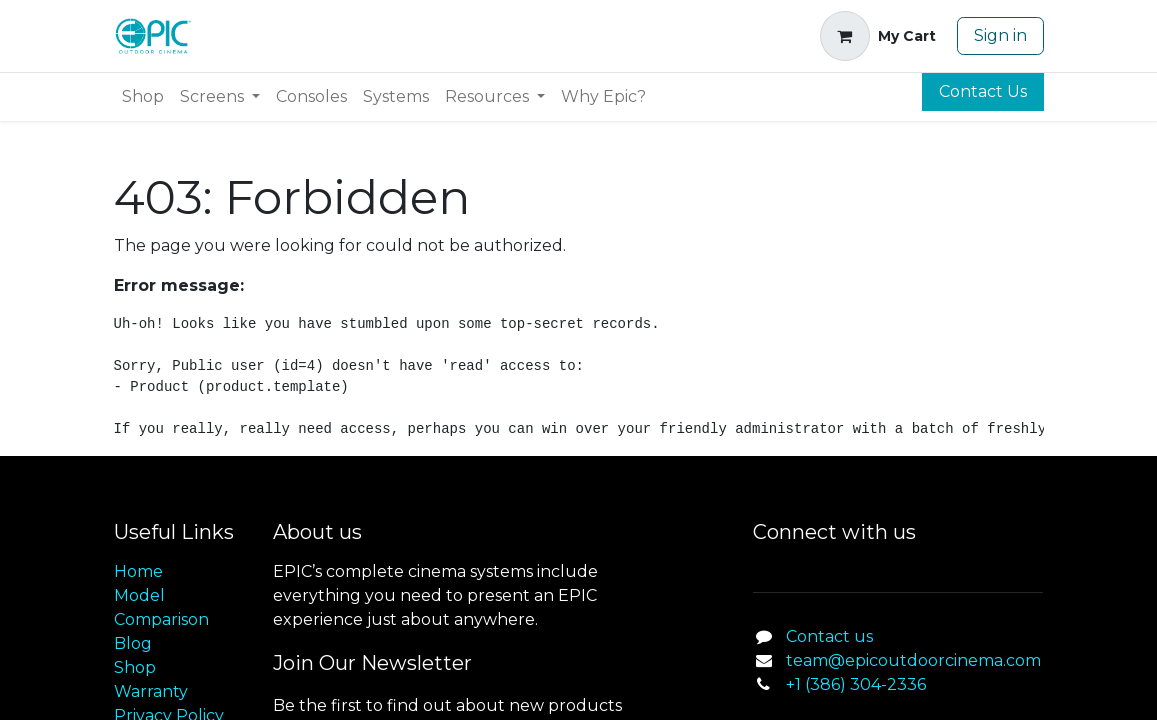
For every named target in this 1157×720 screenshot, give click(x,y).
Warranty (151, 691)
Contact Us (983, 91)
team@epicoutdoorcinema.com (913, 660)
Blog (133, 643)
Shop (135, 667)
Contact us (829, 636)
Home (138, 571)
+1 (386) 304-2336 (856, 684)
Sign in (1000, 35)
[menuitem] (143, 97)
